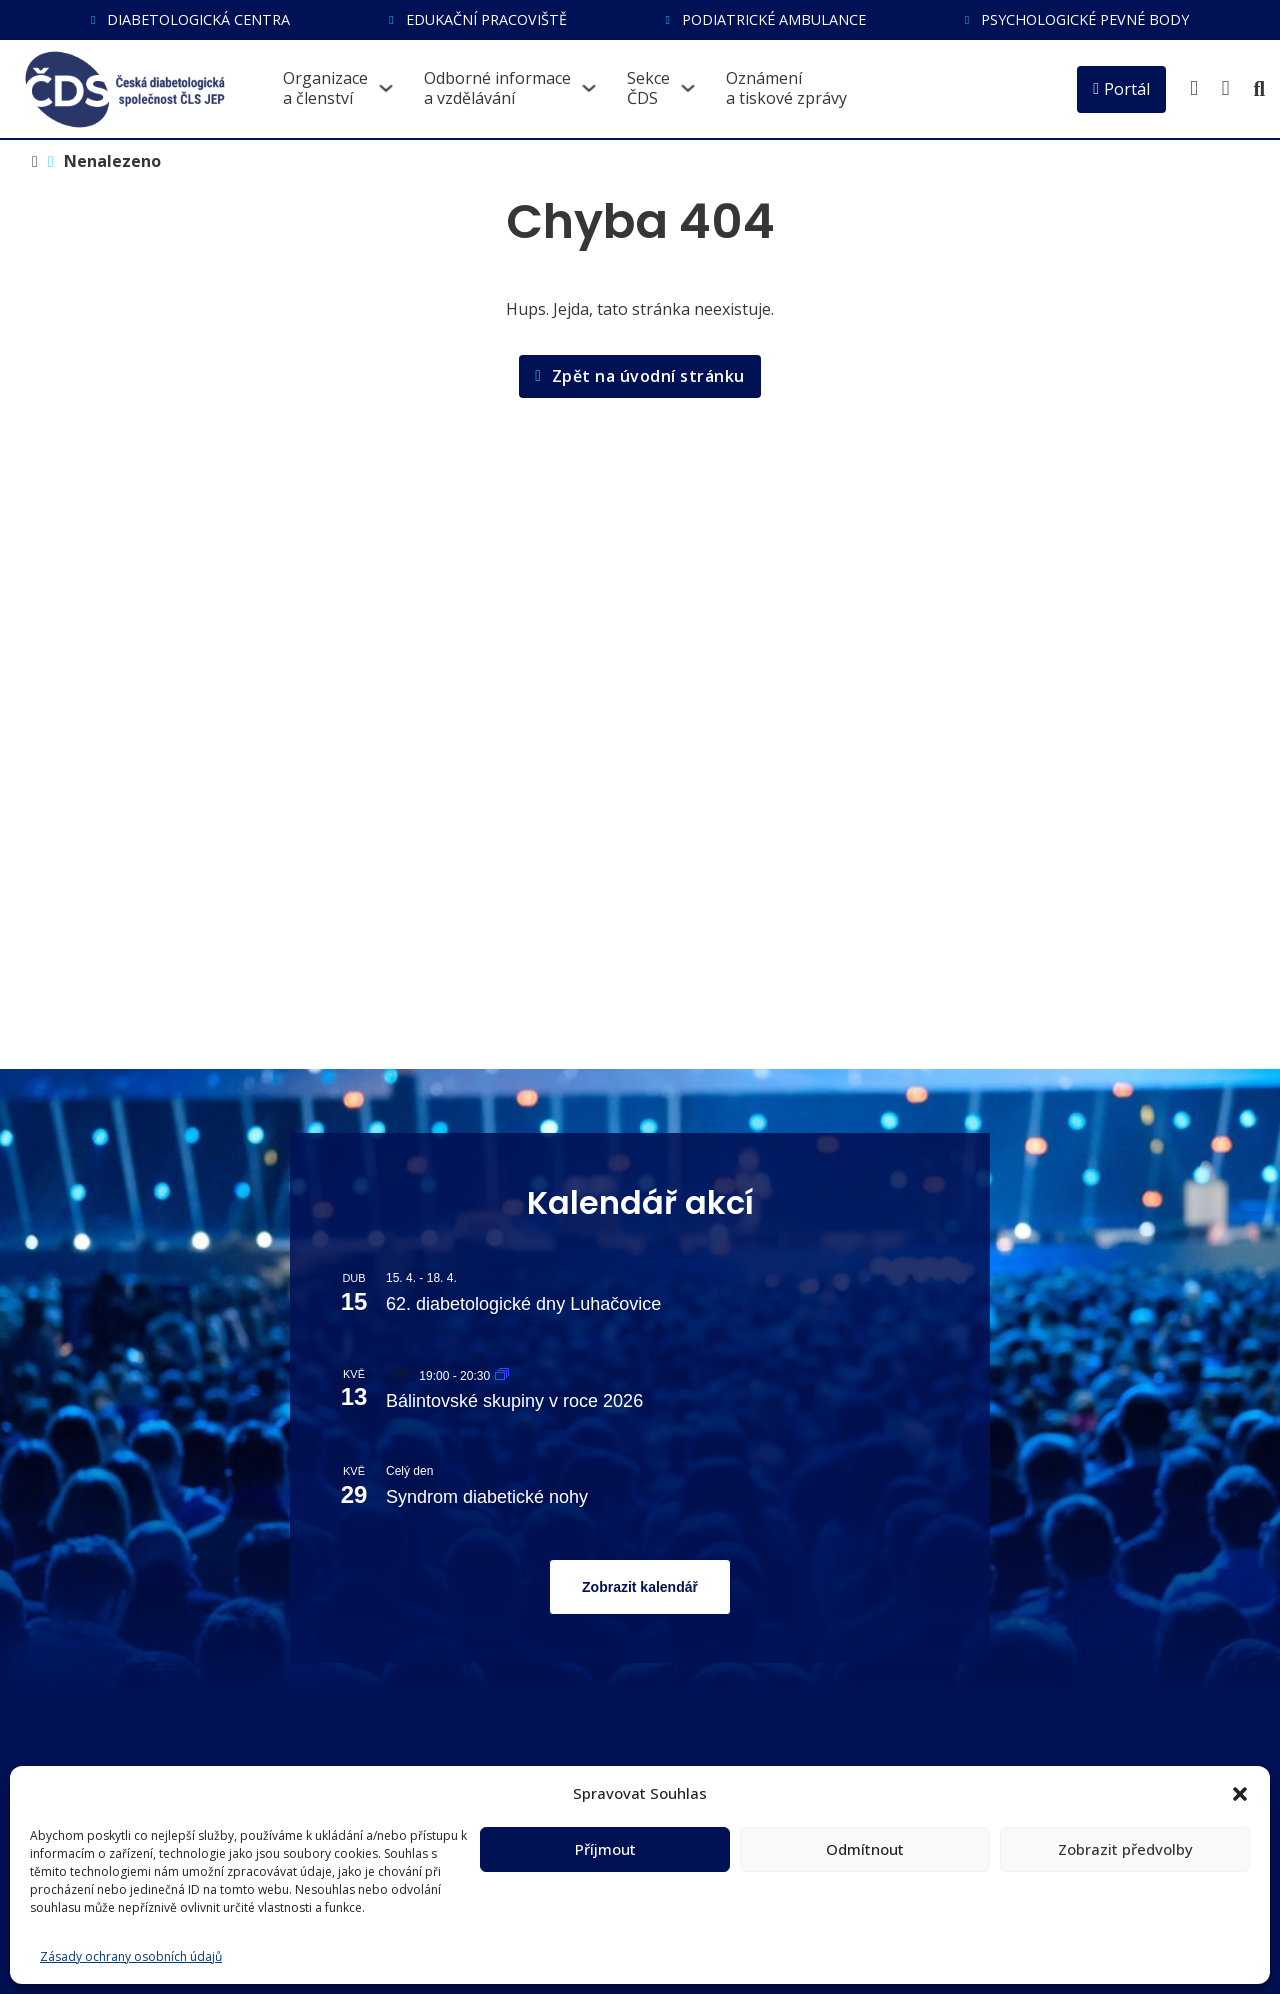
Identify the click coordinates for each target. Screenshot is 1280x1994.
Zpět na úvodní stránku (639, 376)
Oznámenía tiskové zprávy (786, 88)
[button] (1240, 1794)
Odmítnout (865, 1849)
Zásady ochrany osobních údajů (131, 1956)
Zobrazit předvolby (1125, 1849)
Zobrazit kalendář (640, 1587)
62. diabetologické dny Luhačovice (523, 1304)
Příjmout (605, 1849)
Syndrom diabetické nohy (487, 1497)
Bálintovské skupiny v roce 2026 (514, 1401)
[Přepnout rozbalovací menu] (386, 88)
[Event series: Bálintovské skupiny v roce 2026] (502, 1376)
